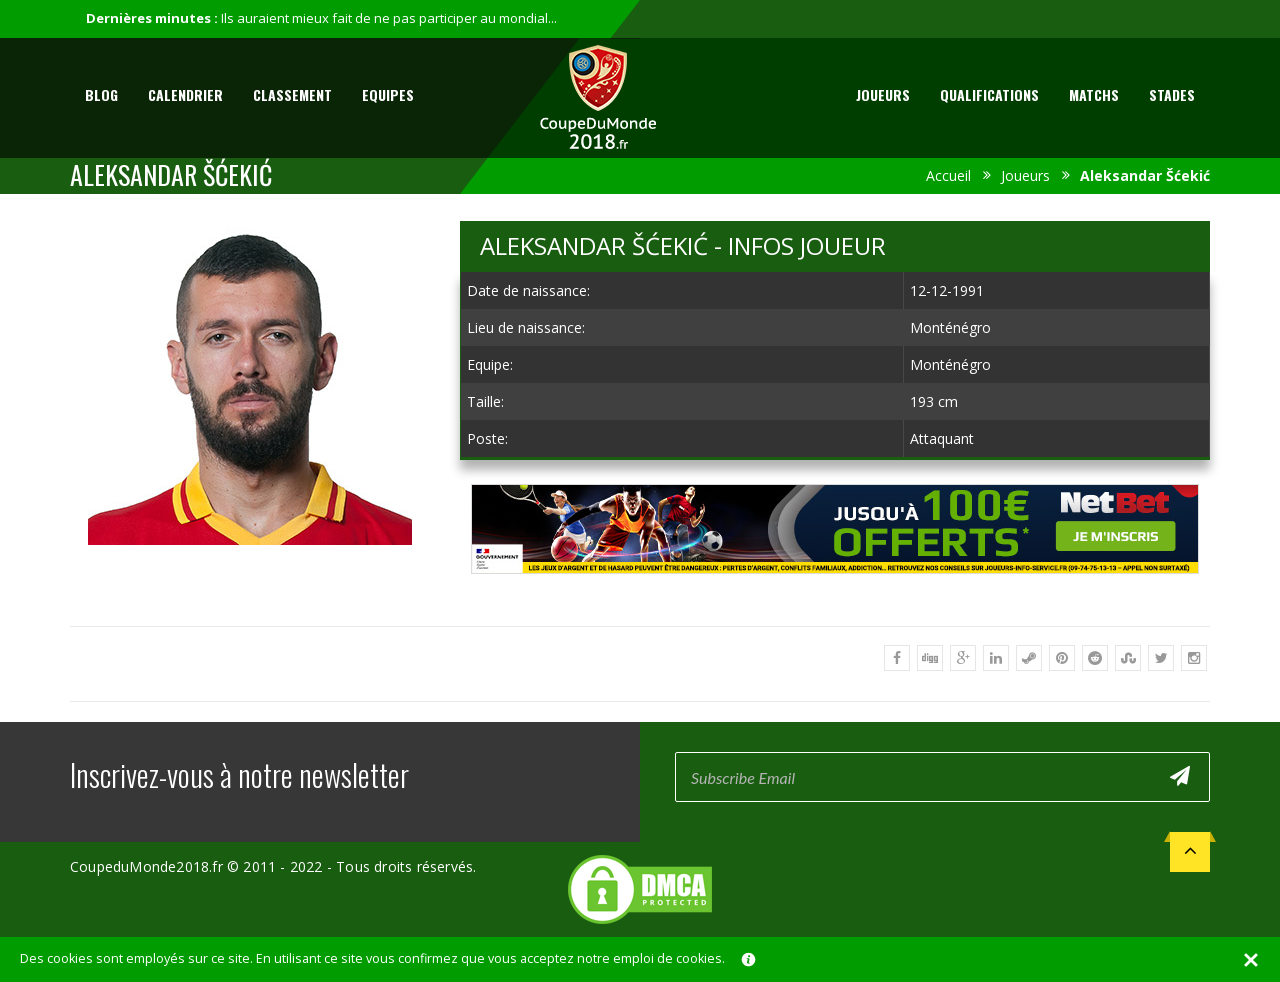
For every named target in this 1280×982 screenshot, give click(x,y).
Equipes (388, 94)
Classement (292, 94)
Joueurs (883, 94)
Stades (1172, 94)
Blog (101, 94)
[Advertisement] (835, 592)
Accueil (948, 175)
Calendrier (185, 94)
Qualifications (989, 94)
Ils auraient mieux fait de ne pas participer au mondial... (389, 18)
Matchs (1094, 94)
